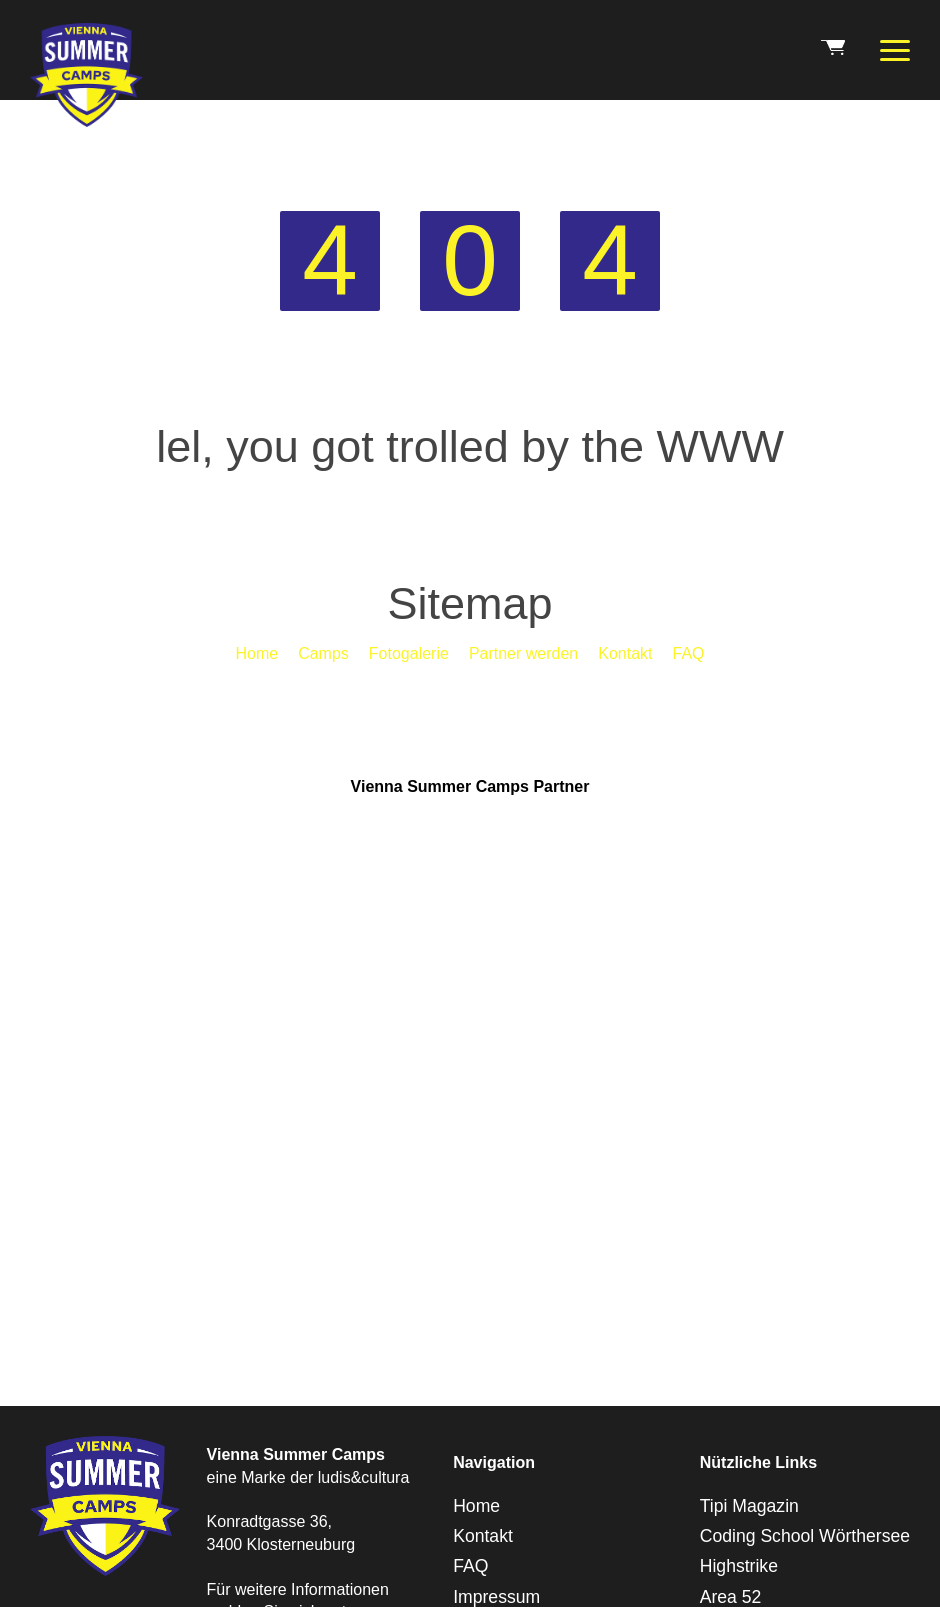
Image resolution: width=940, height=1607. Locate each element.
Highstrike (739, 1566)
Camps (323, 653)
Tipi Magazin (749, 1506)
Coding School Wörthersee (805, 1536)
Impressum (496, 1597)
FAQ (689, 653)
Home (256, 653)
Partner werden (523, 653)
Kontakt (625, 653)
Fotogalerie (409, 653)
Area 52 (731, 1597)
